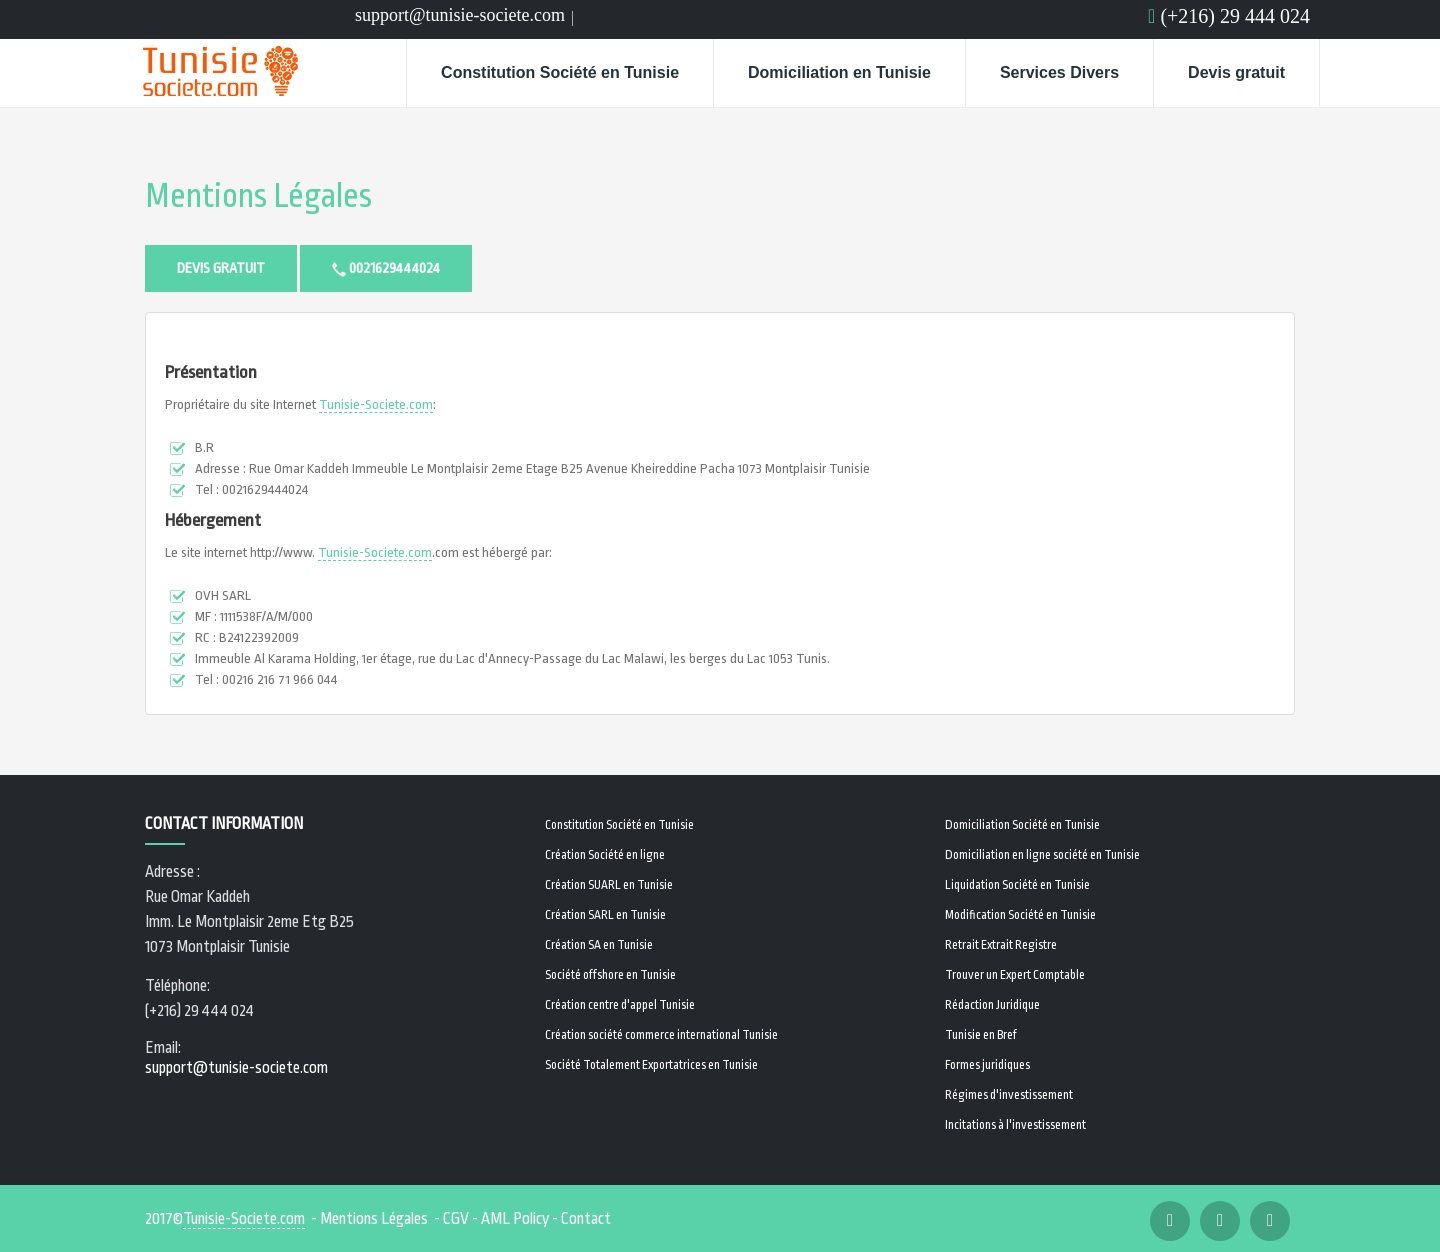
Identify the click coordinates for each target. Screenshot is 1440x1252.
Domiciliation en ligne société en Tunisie (1042, 855)
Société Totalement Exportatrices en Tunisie (651, 1065)
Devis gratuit (1236, 72)
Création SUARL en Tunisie (609, 885)
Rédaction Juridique (992, 1005)
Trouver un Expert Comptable (1015, 975)
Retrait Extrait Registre (1001, 945)
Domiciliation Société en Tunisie (1022, 825)
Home (369, 73)
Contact (586, 1219)
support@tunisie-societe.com (460, 15)
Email (640, 21)
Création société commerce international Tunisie (661, 1035)
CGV (456, 1219)
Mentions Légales (258, 196)
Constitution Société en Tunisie (560, 72)
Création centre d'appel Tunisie (620, 1005)
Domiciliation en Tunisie (839, 72)
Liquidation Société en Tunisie (1017, 885)
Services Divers (1059, 72)
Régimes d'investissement (1009, 1095)
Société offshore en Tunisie (610, 975)
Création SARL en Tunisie (605, 915)
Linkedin (613, 21)
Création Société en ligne (605, 855)
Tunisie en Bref (981, 1035)
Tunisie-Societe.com (376, 404)
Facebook (586, 21)
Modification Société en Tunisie (1020, 915)
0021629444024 (386, 268)
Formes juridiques (987, 1065)
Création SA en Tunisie (599, 945)
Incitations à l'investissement (1015, 1125)
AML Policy (515, 1219)
